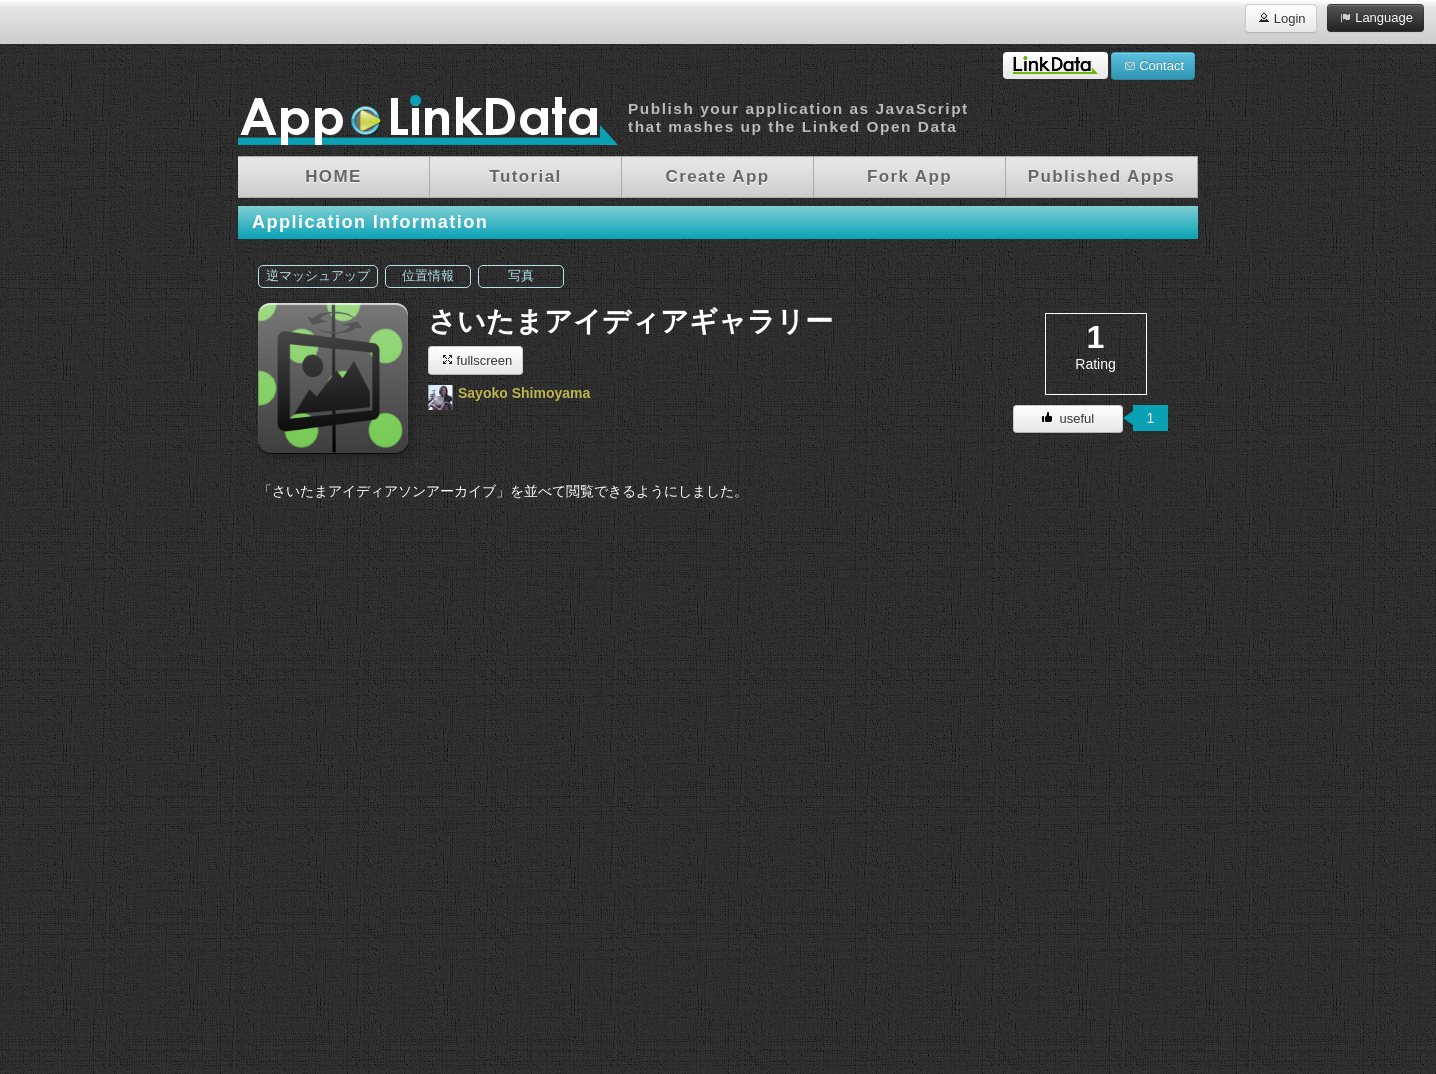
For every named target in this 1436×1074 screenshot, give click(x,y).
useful (1068, 418)
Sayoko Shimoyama (524, 393)
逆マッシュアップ (318, 276)
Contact (1153, 65)
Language (1375, 17)
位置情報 (428, 276)
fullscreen (475, 359)
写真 (521, 276)
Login (1280, 17)
